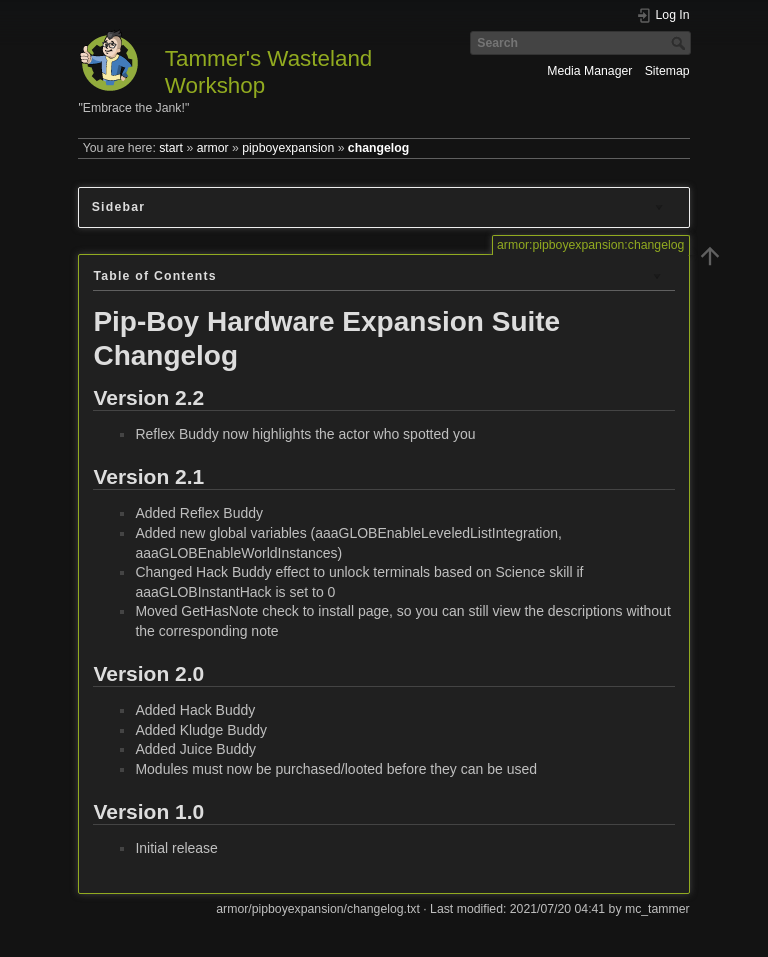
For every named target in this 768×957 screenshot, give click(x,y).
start (171, 148)
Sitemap (667, 71)
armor (213, 148)
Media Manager (589, 71)
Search (680, 43)
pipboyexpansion (288, 148)
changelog (378, 148)
